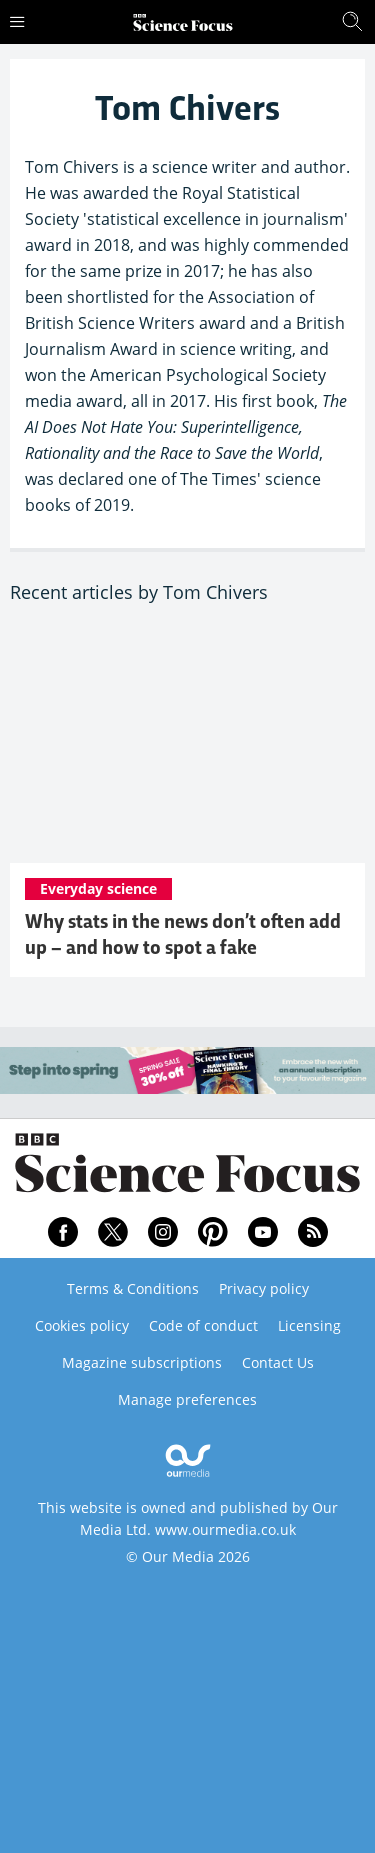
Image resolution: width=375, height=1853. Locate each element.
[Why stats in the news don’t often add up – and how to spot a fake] (187, 744)
